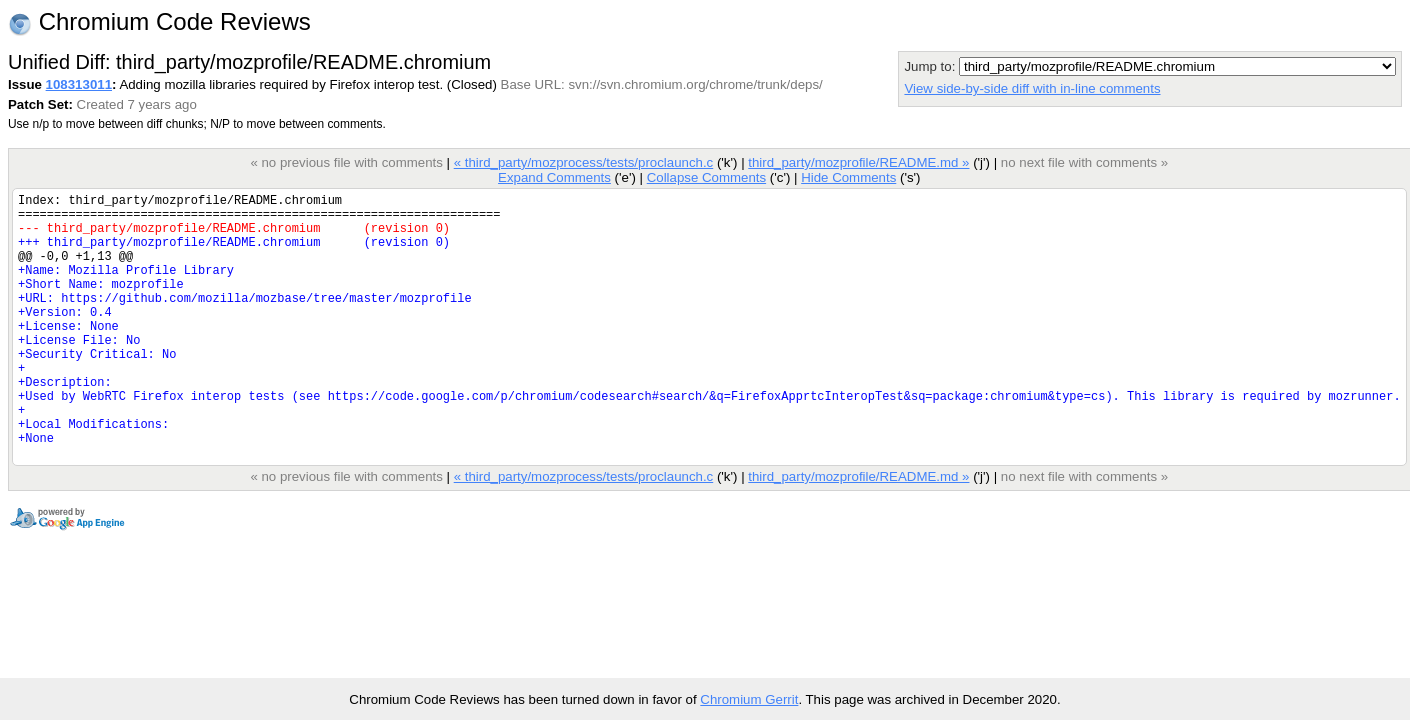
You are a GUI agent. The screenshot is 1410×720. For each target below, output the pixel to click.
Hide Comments (848, 177)
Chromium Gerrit (749, 699)
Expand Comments (554, 177)
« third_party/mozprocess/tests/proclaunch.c (584, 162)
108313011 (79, 84)
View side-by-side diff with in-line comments (1032, 88)
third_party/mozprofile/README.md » (858, 162)
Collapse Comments (706, 177)
